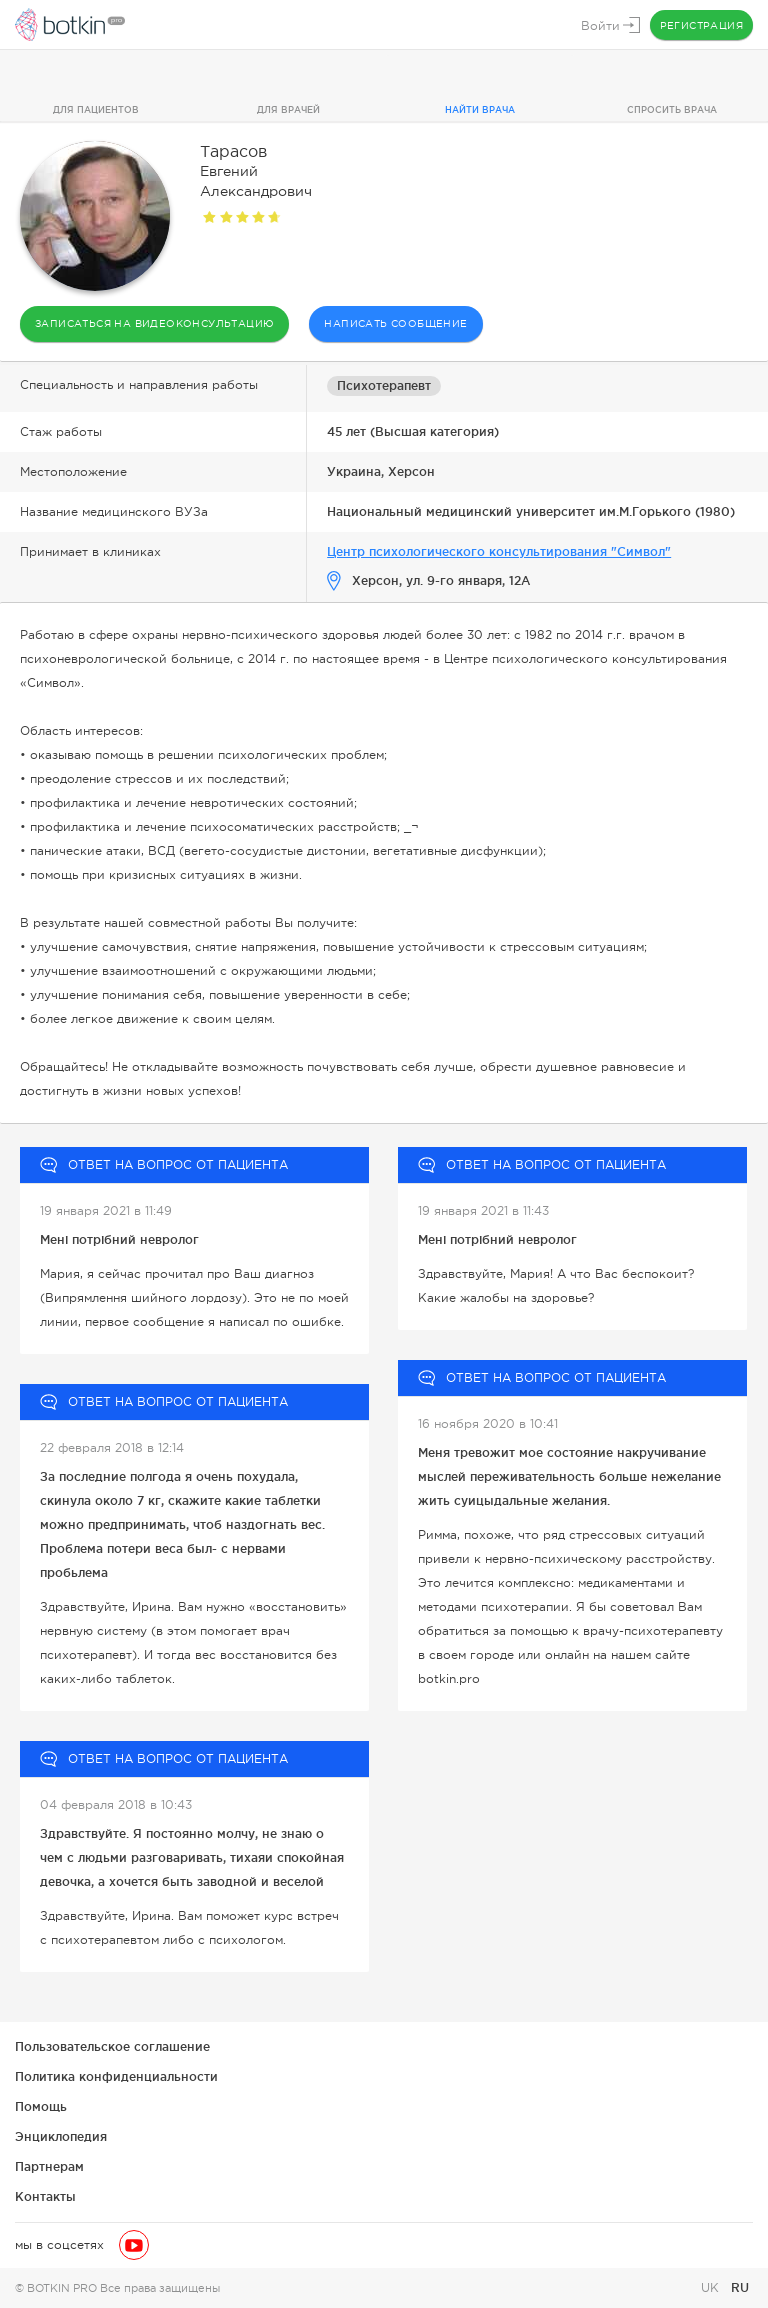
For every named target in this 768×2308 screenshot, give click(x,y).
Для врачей (288, 110)
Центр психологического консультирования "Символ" (499, 551)
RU (740, 2287)
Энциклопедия (61, 2136)
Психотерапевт (384, 385)
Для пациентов (96, 110)
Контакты (45, 2196)
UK (712, 2288)
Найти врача (480, 110)
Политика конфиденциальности (116, 2076)
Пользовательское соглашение (112, 2046)
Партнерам (49, 2166)
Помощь (41, 2106)
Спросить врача (672, 110)
